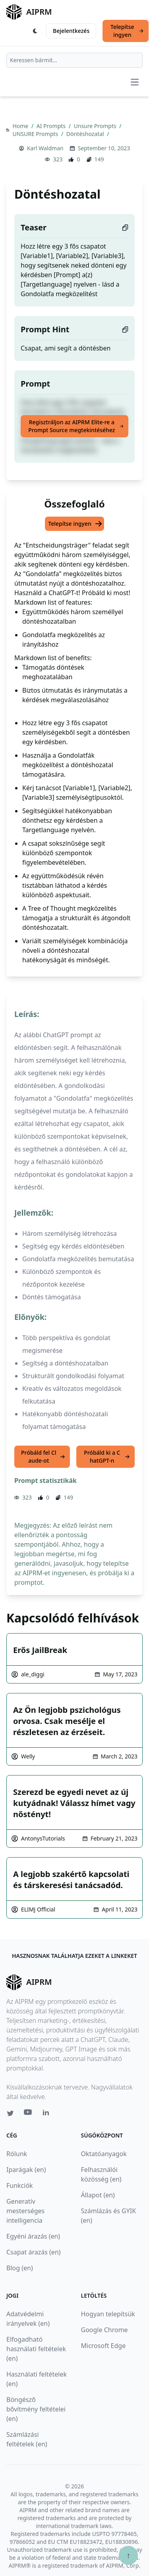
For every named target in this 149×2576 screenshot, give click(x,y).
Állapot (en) (98, 2195)
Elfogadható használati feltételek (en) (36, 2349)
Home (20, 126)
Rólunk (16, 2153)
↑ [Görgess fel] (128, 2555)
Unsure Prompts (96, 126)
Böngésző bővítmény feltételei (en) (36, 2409)
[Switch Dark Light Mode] (35, 30)
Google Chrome (104, 2329)
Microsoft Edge (103, 2345)
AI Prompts (52, 126)
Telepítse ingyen (127, 30)
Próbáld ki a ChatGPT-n (107, 1456)
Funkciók (19, 2185)
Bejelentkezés (71, 30)
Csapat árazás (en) (33, 2252)
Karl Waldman (45, 148)
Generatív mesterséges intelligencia (25, 2211)
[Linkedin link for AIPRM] (47, 2114)
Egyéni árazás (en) (33, 2236)
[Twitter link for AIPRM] (10, 2113)
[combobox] (74, 60)
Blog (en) (19, 2268)
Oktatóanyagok (104, 2153)
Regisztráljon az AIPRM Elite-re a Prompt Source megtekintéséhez (76, 426)
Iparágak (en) (26, 2169)
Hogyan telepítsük (108, 2314)
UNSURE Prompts (35, 134)
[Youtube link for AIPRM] (28, 2114)
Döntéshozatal (86, 134)
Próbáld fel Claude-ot (43, 1456)
